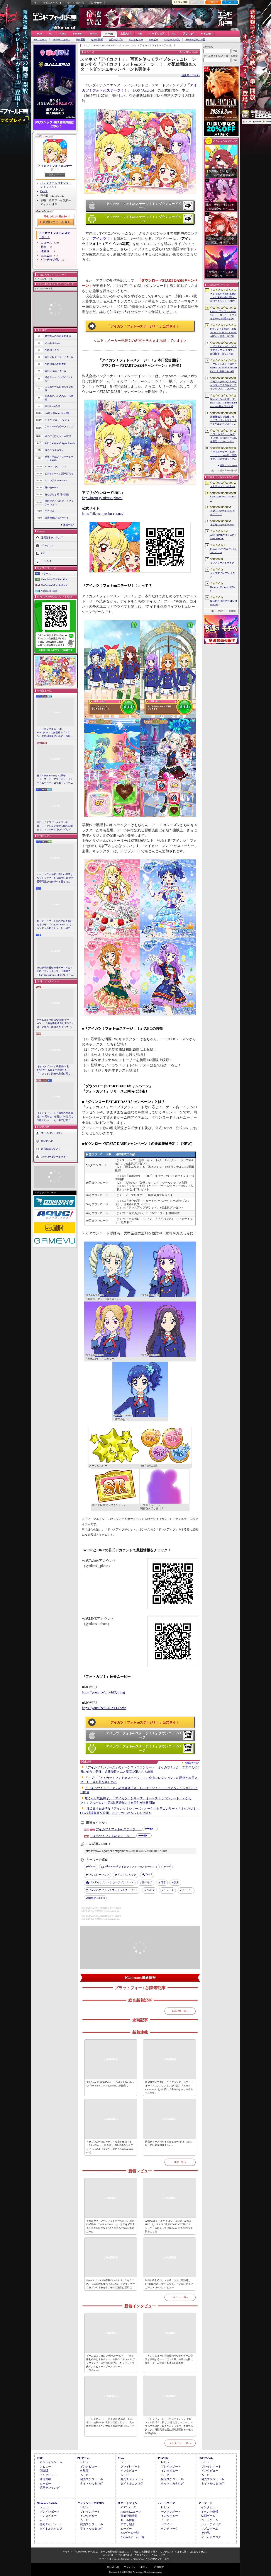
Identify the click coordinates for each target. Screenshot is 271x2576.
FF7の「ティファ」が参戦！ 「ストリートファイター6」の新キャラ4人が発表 (223, 315)
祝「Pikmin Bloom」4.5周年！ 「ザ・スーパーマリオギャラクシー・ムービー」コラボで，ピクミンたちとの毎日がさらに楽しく (55, 779)
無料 (176, 1882)
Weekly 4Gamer (52, 343)
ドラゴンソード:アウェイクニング (222, 512)
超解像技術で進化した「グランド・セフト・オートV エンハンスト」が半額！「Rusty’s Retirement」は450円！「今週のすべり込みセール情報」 (223, 420)
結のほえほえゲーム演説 (58, 436)
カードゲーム (209, 2520)
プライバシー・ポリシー (137, 2567)
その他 (205, 2532)
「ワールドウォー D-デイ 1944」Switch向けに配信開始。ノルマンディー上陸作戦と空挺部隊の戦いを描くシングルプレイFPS (223, 438)
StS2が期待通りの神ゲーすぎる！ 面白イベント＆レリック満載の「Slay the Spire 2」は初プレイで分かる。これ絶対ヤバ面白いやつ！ (55, 971)
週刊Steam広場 (52, 406)
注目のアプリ (116, 39)
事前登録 (80, 39)
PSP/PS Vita (205, 2458)
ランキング (230, 2)
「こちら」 (155, 2555)
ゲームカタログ (211, 2537)
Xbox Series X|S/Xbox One (54, 579)
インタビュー (136, 39)
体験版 (45, 251)
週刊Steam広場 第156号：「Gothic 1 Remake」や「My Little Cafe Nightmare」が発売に (110, 2084)
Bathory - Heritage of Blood (223, 589)
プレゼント (47, 545)
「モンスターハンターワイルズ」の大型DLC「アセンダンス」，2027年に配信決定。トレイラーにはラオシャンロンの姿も (223, 385)
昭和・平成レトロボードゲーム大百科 (59, 458)
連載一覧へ (69, 524)
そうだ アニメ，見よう (57, 420)
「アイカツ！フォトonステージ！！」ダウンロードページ (142, 206)
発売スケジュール (91, 2479)
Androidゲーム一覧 (195, 39)
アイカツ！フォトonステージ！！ (55, 167)
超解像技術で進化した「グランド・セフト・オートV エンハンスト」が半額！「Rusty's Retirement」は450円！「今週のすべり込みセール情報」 (169, 2087)
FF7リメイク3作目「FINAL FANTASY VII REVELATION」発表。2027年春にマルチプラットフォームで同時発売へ (223, 333)
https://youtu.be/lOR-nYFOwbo (104, 1708)
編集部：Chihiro (190, 75)
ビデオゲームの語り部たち (59, 473)
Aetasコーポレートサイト (54, 1156)
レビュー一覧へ (180, 2297)
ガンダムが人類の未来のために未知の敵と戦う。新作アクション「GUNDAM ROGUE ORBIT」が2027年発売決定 (223, 298)
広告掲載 (159, 2567)
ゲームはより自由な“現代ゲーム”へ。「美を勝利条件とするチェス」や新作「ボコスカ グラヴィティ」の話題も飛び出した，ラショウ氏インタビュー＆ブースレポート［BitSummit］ (55, 1023)
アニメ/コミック (126, 1874)
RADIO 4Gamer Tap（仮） (58, 413)
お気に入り (197, 2)
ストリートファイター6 (222, 486)
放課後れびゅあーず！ (57, 517)
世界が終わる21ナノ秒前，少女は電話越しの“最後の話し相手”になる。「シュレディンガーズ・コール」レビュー (169, 2284)
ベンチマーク (169, 2528)
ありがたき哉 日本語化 (57, 494)
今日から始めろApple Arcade (60, 443)
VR (140, 33)
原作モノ (147, 1882)
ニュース (46, 242)
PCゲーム (46, 573)
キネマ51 (49, 510)
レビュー (45, 2466)
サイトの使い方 (75, 2)
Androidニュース (61, 39)
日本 (163, 1882)
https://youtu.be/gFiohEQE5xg (103, 1692)
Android (148, 90)
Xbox (63, 33)
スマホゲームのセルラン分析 (59, 388)
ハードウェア (157, 33)
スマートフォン (127, 2503)
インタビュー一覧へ (180, 2443)
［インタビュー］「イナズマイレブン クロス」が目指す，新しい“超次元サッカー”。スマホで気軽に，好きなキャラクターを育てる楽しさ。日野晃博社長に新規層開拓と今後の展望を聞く (169, 2426)
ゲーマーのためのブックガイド (59, 428)
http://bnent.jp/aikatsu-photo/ (102, 498)
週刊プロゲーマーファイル (59, 357)
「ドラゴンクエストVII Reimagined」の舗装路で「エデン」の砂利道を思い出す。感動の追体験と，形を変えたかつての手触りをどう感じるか (55, 733)
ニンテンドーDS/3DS (90, 2503)
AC (174, 33)
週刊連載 (45, 2479)
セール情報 (97, 39)
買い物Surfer (51, 487)
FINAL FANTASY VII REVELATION (223, 551)
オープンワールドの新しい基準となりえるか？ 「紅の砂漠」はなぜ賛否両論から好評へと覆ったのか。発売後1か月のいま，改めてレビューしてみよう (55, 878)
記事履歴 (213, 2)
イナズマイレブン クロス (222, 575)
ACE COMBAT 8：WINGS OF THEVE (223, 537)
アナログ (188, 33)
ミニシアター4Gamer (56, 480)
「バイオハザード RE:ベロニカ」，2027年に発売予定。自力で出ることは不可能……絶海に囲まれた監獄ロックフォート (223, 455)
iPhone (91, 1866)
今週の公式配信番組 (55, 363)
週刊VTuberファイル (55, 370)
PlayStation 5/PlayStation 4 (54, 585)
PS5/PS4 (77, 33)
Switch (93, 33)
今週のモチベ (52, 350)
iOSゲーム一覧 (172, 39)
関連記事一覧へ (192, 1763)
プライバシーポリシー (53, 1133)
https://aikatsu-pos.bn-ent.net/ (102, 514)
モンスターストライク (222, 562)
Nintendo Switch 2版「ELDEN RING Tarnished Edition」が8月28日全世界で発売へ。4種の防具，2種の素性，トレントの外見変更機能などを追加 (223, 403)
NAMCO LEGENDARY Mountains (223, 603)
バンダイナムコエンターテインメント (111, 1882)
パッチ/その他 (50, 259)
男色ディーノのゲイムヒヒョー (59, 379)
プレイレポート (130, 2466)
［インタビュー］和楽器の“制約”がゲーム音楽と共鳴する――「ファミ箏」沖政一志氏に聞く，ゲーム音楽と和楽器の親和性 (55, 1070)
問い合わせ (96, 2)
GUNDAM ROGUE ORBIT (223, 498)
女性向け (125, 33)
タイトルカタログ (91, 2483)
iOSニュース (40, 39)
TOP (39, 33)
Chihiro (96, 1898)
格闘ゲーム (208, 2515)
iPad (168, 1866)
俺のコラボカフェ (54, 450)
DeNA (44, 191)
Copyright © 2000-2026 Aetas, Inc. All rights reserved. (135, 2572)
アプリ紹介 (127, 2524)
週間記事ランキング (52, 537)
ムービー (153, 39)
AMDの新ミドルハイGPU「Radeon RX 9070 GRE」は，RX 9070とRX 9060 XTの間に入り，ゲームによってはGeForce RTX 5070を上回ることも (169, 2226)
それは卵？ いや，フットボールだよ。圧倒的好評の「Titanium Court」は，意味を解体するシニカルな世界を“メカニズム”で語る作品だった (110, 2226)
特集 (43, 246)
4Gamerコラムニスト (56, 466)
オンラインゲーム (51, 2462)
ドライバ (46, 561)
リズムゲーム (209, 2528)
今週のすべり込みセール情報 (59, 398)
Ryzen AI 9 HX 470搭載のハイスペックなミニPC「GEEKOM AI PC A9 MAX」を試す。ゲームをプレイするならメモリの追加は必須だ (110, 2284)
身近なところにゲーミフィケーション (59, 503)
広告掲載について (50, 1148)
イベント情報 (209, 2511)
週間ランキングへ (228, 465)
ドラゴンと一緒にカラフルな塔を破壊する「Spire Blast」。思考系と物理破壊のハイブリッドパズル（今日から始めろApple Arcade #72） (109, 2147)
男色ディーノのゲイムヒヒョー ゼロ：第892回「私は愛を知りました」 (168, 2143)
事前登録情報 (128, 2515)
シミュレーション (98, 1874)
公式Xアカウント (52, 2)
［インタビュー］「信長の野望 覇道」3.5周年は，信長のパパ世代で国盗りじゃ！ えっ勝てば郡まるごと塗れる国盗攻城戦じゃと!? (55, 1117)
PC (51, 33)
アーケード (205, 2503)
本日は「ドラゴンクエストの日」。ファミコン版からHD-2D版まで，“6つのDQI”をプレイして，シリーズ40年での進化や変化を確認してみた (55, 826)
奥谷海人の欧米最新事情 (58, 336)
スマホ (109, 34)
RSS (36, 2)
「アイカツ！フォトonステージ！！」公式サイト (143, 326)
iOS (137, 90)
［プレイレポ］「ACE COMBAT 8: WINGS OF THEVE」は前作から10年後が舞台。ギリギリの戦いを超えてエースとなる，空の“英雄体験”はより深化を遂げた (223, 368)
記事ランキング (49, 2487)
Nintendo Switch (49, 590)
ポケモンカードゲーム (222, 524)
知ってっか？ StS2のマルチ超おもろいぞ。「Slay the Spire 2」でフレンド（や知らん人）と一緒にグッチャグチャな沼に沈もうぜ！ (55, 925)
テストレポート (171, 2511)
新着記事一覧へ (180, 2011)
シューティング (211, 2524)
